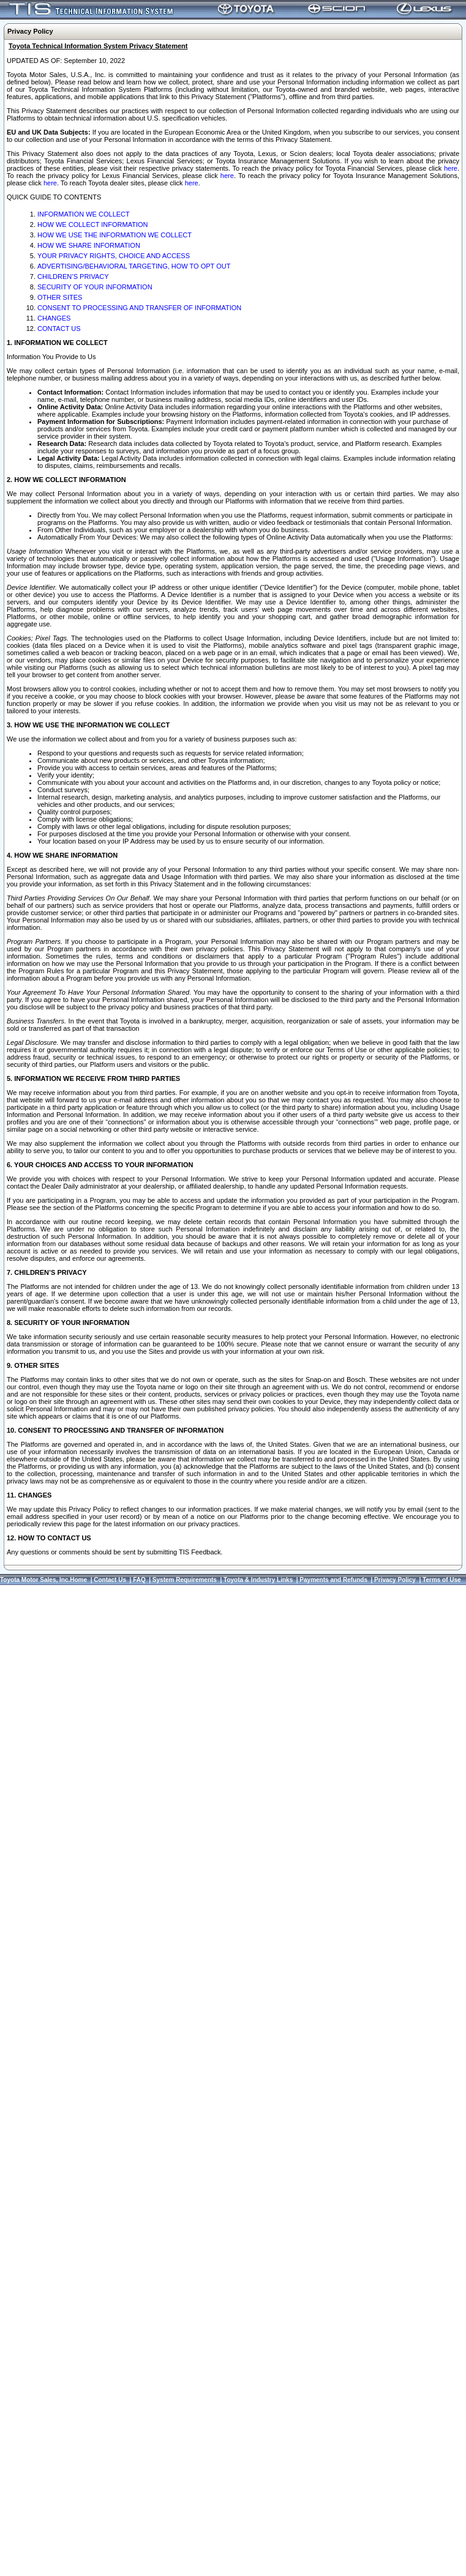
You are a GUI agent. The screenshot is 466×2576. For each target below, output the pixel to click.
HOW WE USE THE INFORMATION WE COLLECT (114, 235)
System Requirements (184, 1579)
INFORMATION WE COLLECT (83, 214)
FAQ (139, 1579)
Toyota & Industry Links (258, 1579)
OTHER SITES (59, 297)
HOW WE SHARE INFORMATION (88, 245)
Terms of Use (442, 1579)
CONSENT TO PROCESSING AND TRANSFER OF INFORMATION (139, 307)
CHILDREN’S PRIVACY (73, 276)
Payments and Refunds (333, 1579)
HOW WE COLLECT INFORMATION (92, 224)
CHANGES (53, 318)
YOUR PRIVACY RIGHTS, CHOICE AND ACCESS (113, 255)
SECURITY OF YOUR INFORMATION (94, 287)
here (450, 168)
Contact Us (110, 1579)
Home (78, 1579)
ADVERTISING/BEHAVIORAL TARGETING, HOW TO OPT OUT (133, 266)
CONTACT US (59, 328)
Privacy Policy (395, 1579)
